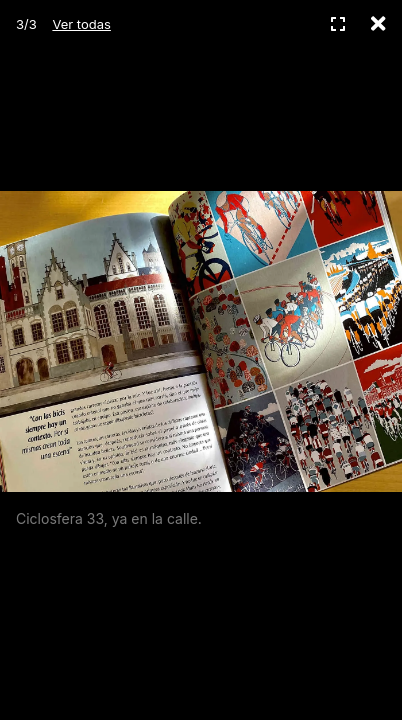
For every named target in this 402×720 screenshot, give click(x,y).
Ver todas (81, 24)
